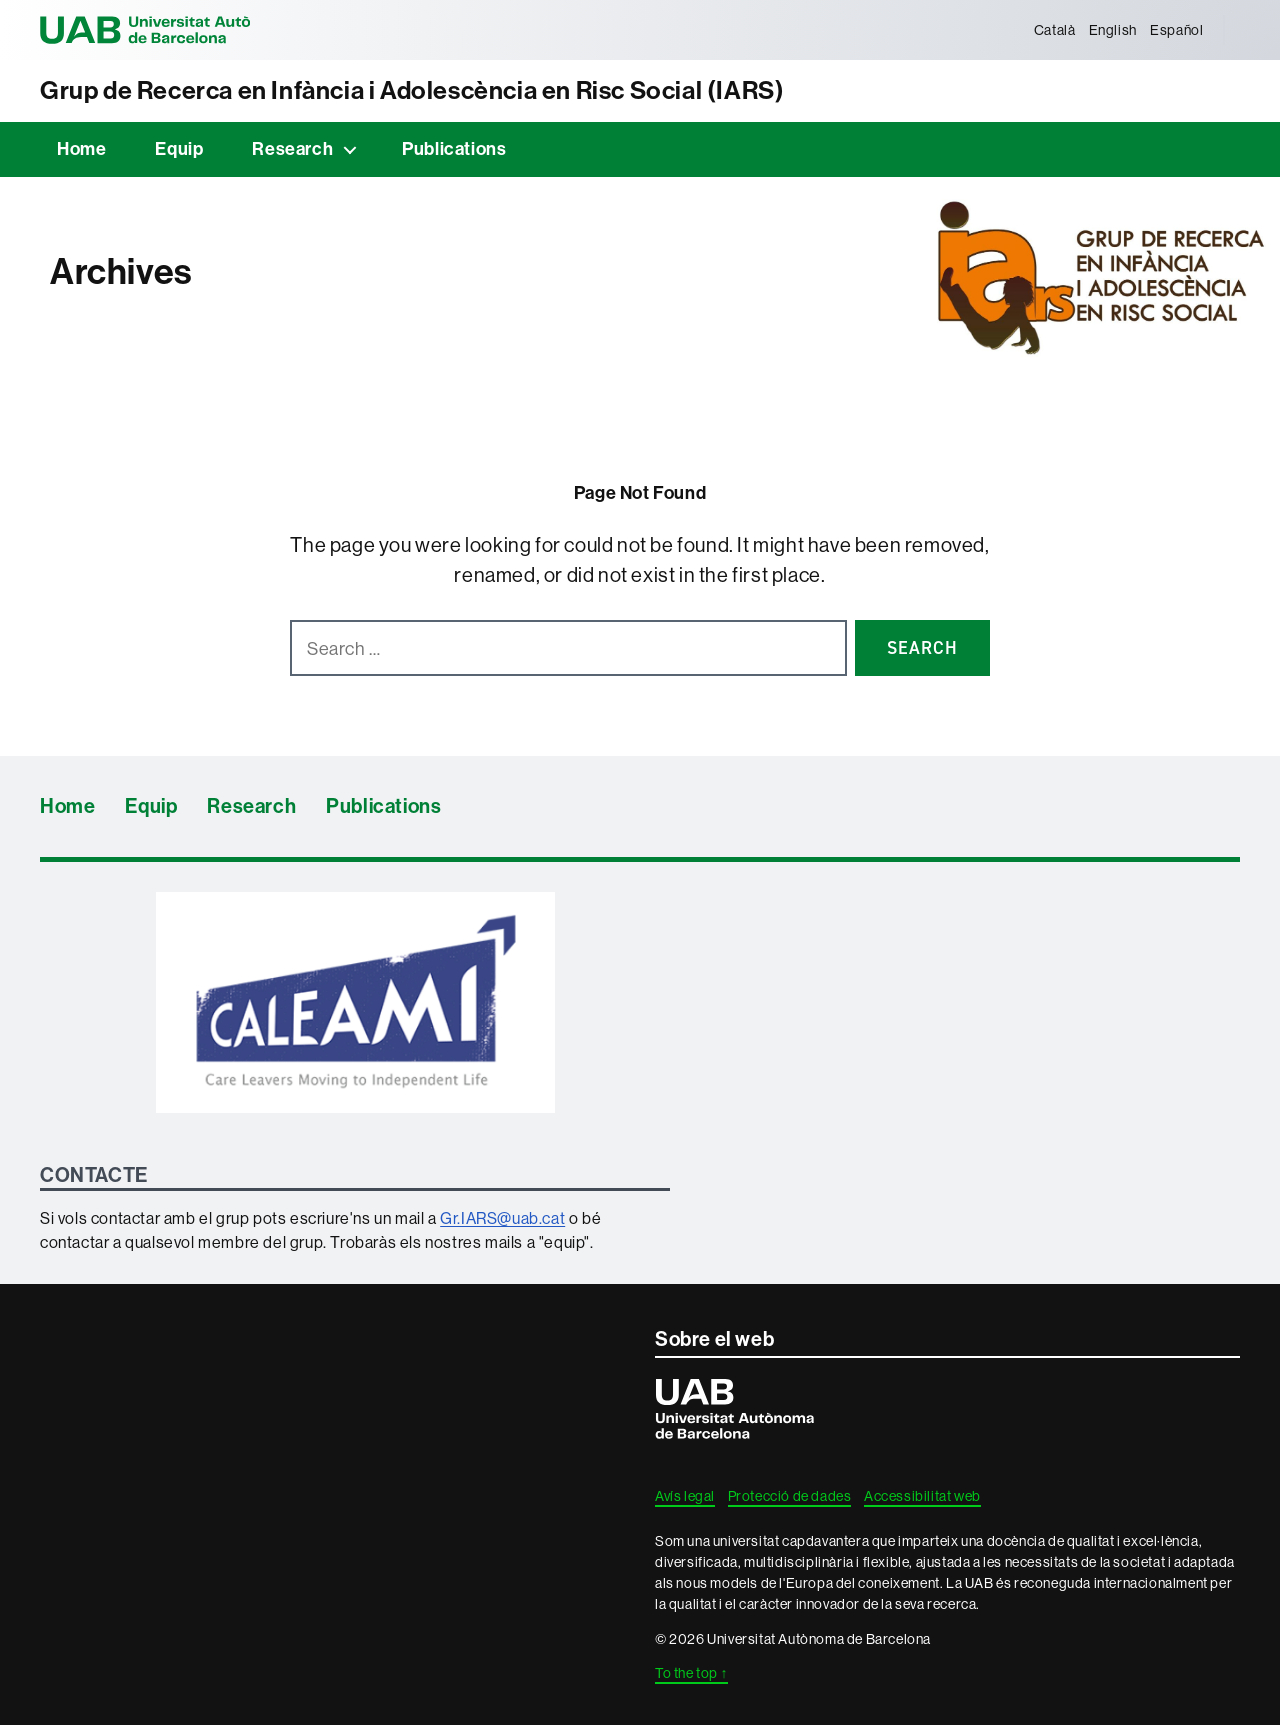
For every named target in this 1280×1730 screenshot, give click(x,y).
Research (292, 155)
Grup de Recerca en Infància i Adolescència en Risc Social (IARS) (479, 93)
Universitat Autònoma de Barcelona (180, 30)
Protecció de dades (790, 1502)
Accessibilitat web (922, 1502)
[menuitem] (1050, 30)
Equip (179, 155)
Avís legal (685, 1502)
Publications (454, 155)
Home (81, 155)
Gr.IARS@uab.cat (502, 1223)
